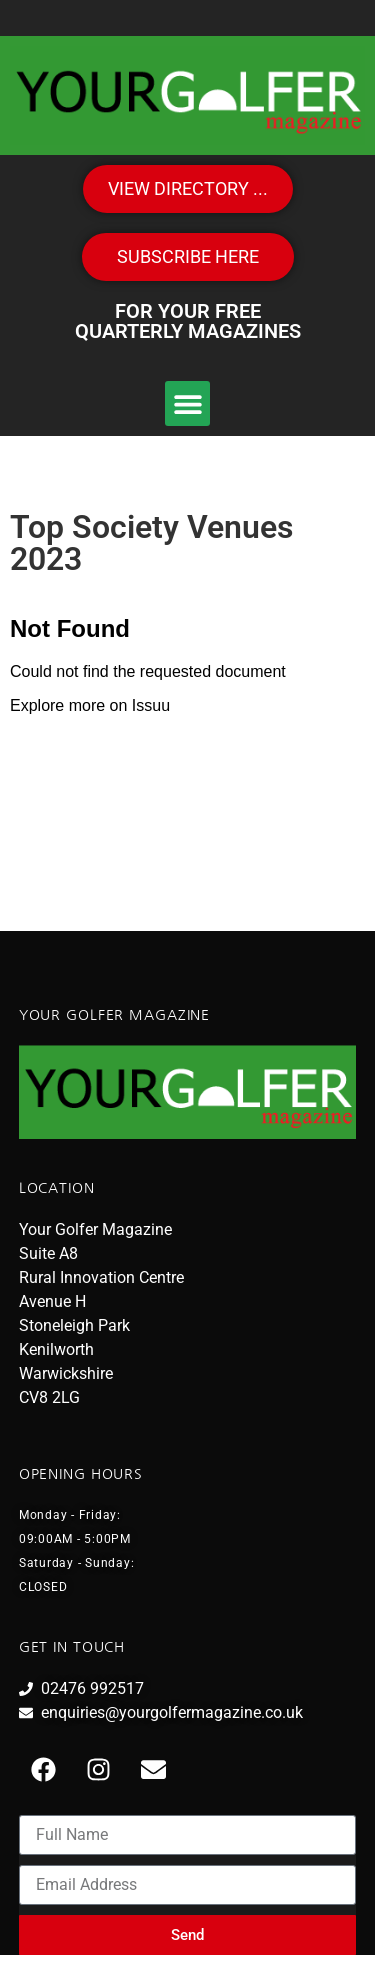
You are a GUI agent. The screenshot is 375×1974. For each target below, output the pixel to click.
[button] (187, 403)
